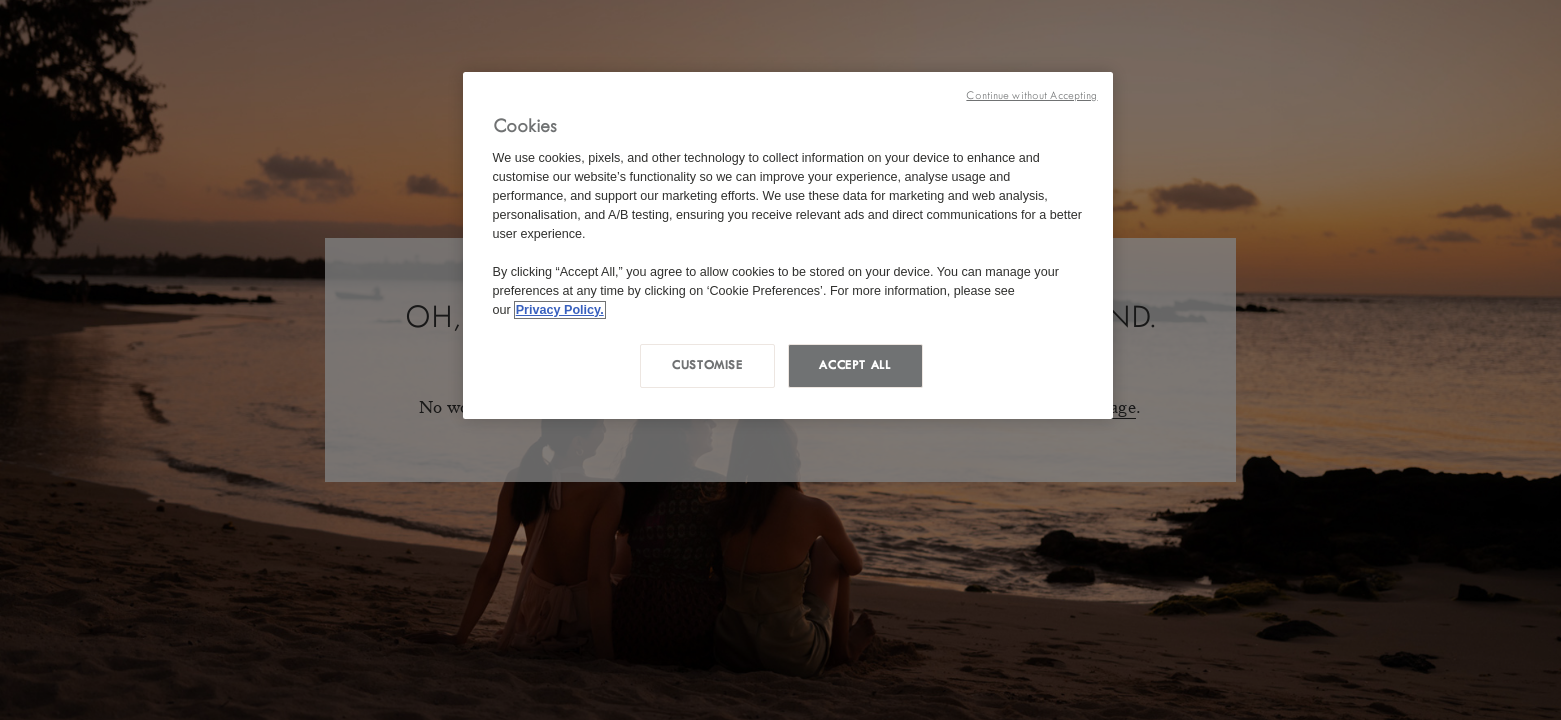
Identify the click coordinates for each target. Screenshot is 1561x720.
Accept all (854, 365)
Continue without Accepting (1031, 95)
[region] (788, 245)
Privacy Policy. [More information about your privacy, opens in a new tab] (560, 310)
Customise (707, 365)
